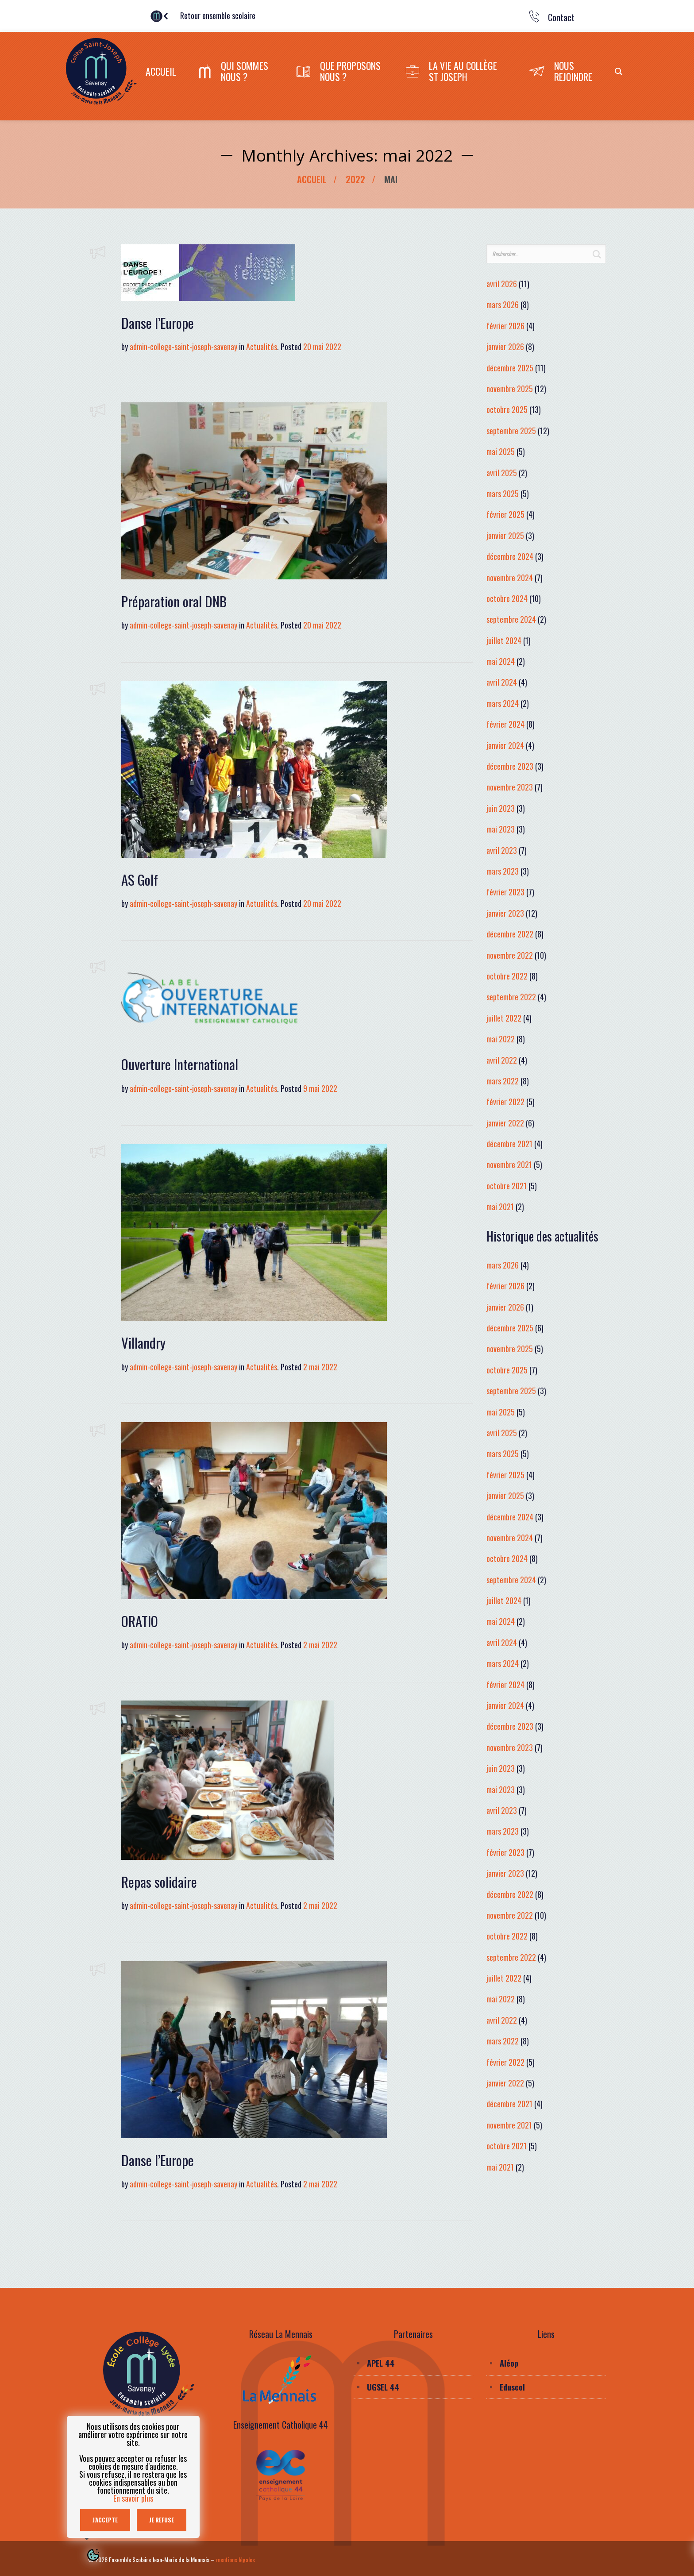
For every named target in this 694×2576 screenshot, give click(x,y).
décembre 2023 (509, 766)
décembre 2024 (509, 556)
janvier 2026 (505, 346)
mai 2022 (500, 1039)
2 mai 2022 (320, 1367)
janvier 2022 (505, 1123)
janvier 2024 (505, 745)
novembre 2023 (509, 787)
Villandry (143, 1342)
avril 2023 (501, 850)
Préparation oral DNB (174, 601)
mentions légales (235, 2559)
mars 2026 (502, 304)
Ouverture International (179, 1064)
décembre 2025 (509, 368)
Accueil (312, 179)
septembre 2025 (511, 430)
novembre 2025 (509, 388)
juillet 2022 (503, 1018)
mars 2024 (502, 703)
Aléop (509, 2363)
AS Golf (139, 879)
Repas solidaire (159, 1881)
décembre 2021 (509, 1143)
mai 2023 (500, 829)
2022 (355, 179)
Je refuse (161, 2519)
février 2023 (505, 892)
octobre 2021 (506, 1186)
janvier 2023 (505, 913)
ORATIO (139, 1621)
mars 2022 (502, 1081)
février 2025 (505, 514)
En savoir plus (133, 2498)
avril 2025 (501, 472)
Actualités (261, 346)
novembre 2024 (509, 577)
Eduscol (512, 2387)
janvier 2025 (505, 535)
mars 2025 (502, 493)
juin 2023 (500, 808)
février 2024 (505, 724)
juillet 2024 (503, 640)
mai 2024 (500, 661)
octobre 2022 (507, 976)
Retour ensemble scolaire (222, 15)
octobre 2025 (507, 409)
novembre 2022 (509, 955)
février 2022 (505, 1101)
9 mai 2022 (320, 1088)
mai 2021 (500, 1206)
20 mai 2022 (322, 346)
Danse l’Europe (157, 322)
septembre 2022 (511, 997)
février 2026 (505, 326)
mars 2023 (502, 871)
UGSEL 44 (383, 2387)
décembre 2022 (509, 934)
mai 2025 (500, 451)
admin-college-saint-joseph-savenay (183, 346)
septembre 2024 (511, 619)
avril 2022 (501, 1059)
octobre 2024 (507, 598)
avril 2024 (501, 682)
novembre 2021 (509, 1164)
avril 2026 (501, 283)
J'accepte (105, 2519)
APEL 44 (381, 2363)
